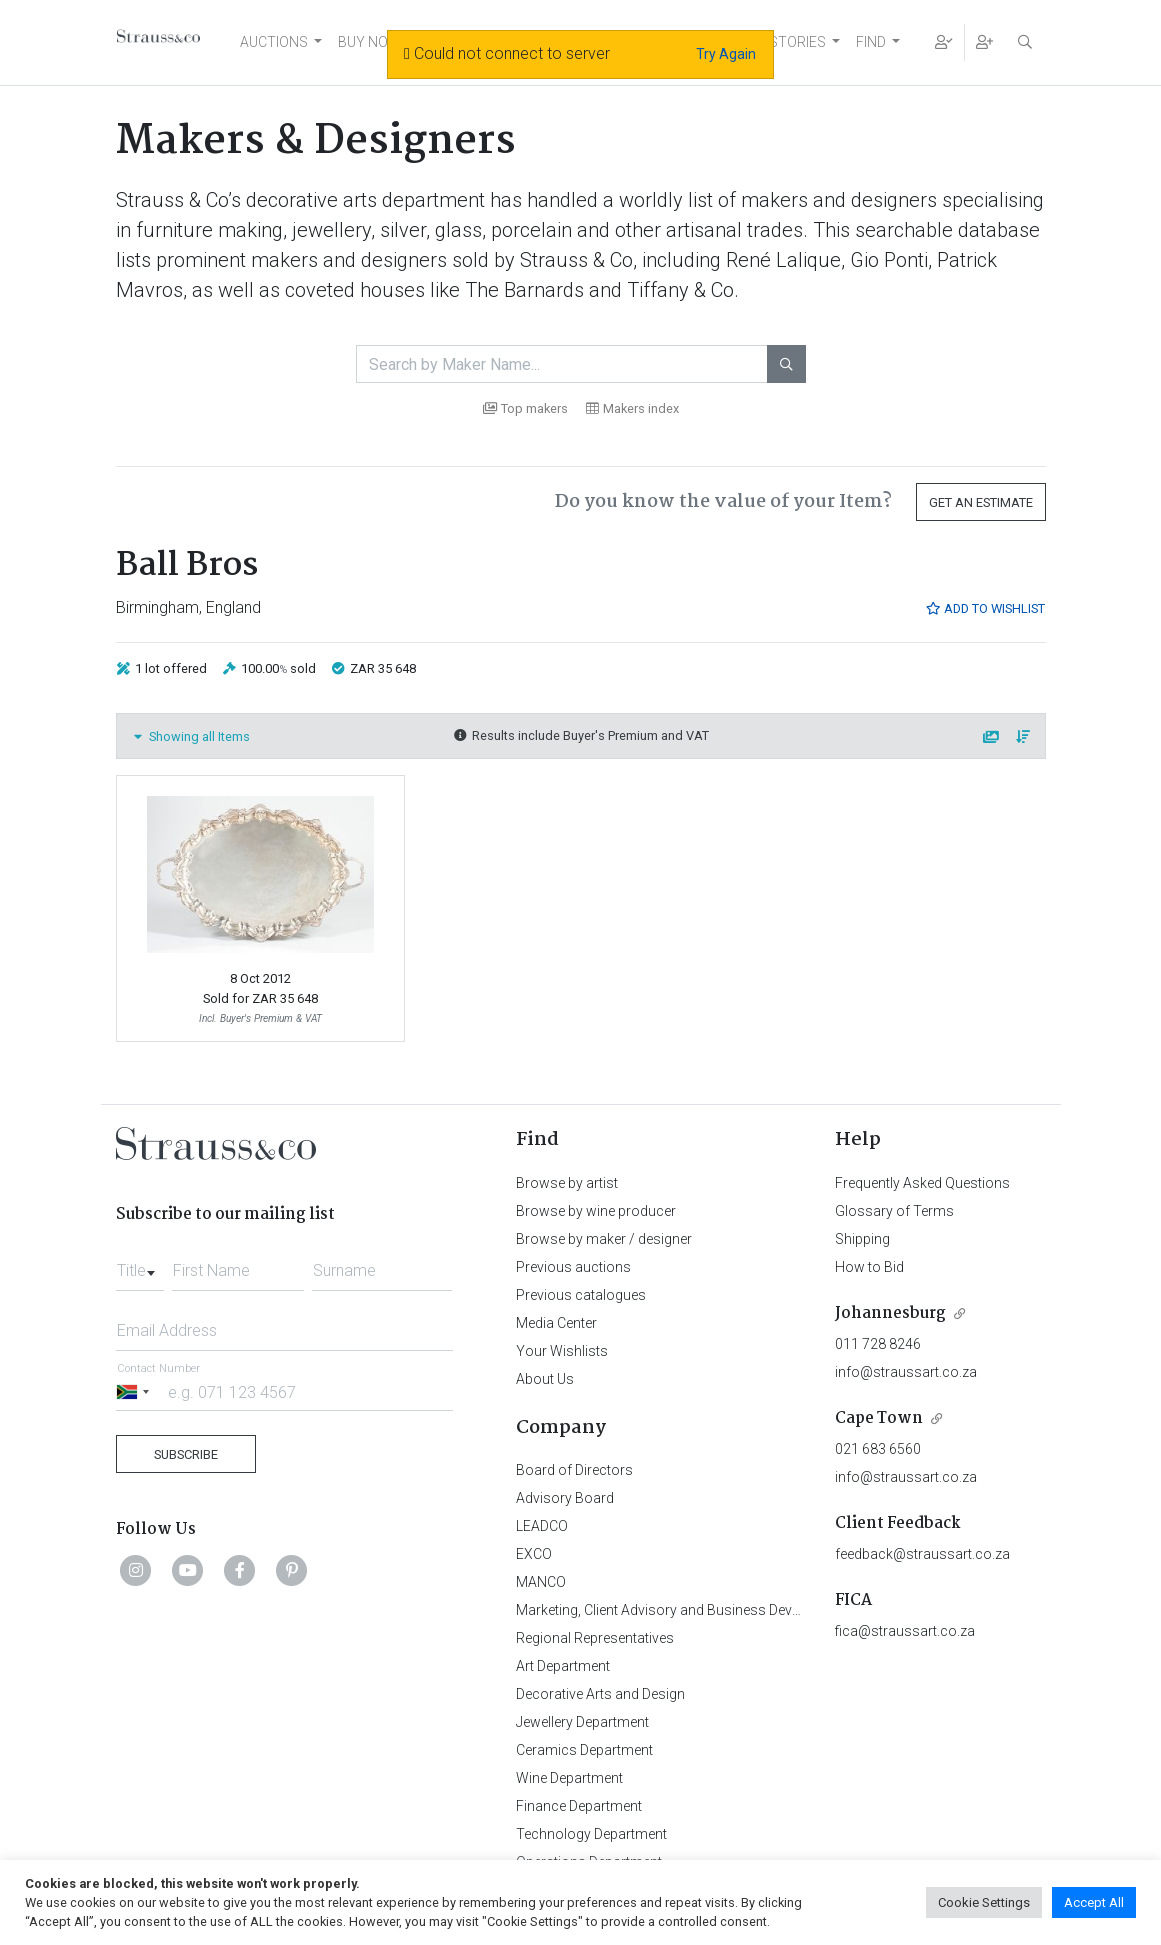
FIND (871, 42)
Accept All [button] (1094, 1902)
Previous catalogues (581, 1295)
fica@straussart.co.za (905, 1631)
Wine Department (569, 1778)
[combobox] (140, 1265)
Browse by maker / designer (604, 1239)
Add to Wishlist (985, 608)
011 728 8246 (878, 1344)
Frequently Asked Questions (922, 1183)
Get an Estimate (981, 502)
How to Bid (869, 1267)
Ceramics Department (584, 1750)
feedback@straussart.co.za (922, 1554)
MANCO (541, 1582)
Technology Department (591, 1834)
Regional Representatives (595, 1638)
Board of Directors (574, 1470)
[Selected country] (136, 1391)
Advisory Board (565, 1498)
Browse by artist (567, 1183)
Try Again (726, 54)
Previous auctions (573, 1267)
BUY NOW (369, 42)
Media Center (556, 1323)
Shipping (862, 1239)
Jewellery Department (582, 1722)
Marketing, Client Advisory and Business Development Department (721, 1610)
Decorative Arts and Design (600, 1694)
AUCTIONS (274, 42)
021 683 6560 (878, 1449)
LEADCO (542, 1526)
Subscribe (186, 1454)
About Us (545, 1379)
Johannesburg (890, 1313)
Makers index (632, 408)
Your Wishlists (562, 1351)
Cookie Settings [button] (984, 1902)
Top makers (525, 408)
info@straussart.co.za (906, 1372)
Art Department (563, 1666)
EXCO (534, 1554)
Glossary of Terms (894, 1211)
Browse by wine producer (596, 1211)
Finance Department (579, 1806)
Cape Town (879, 1418)
